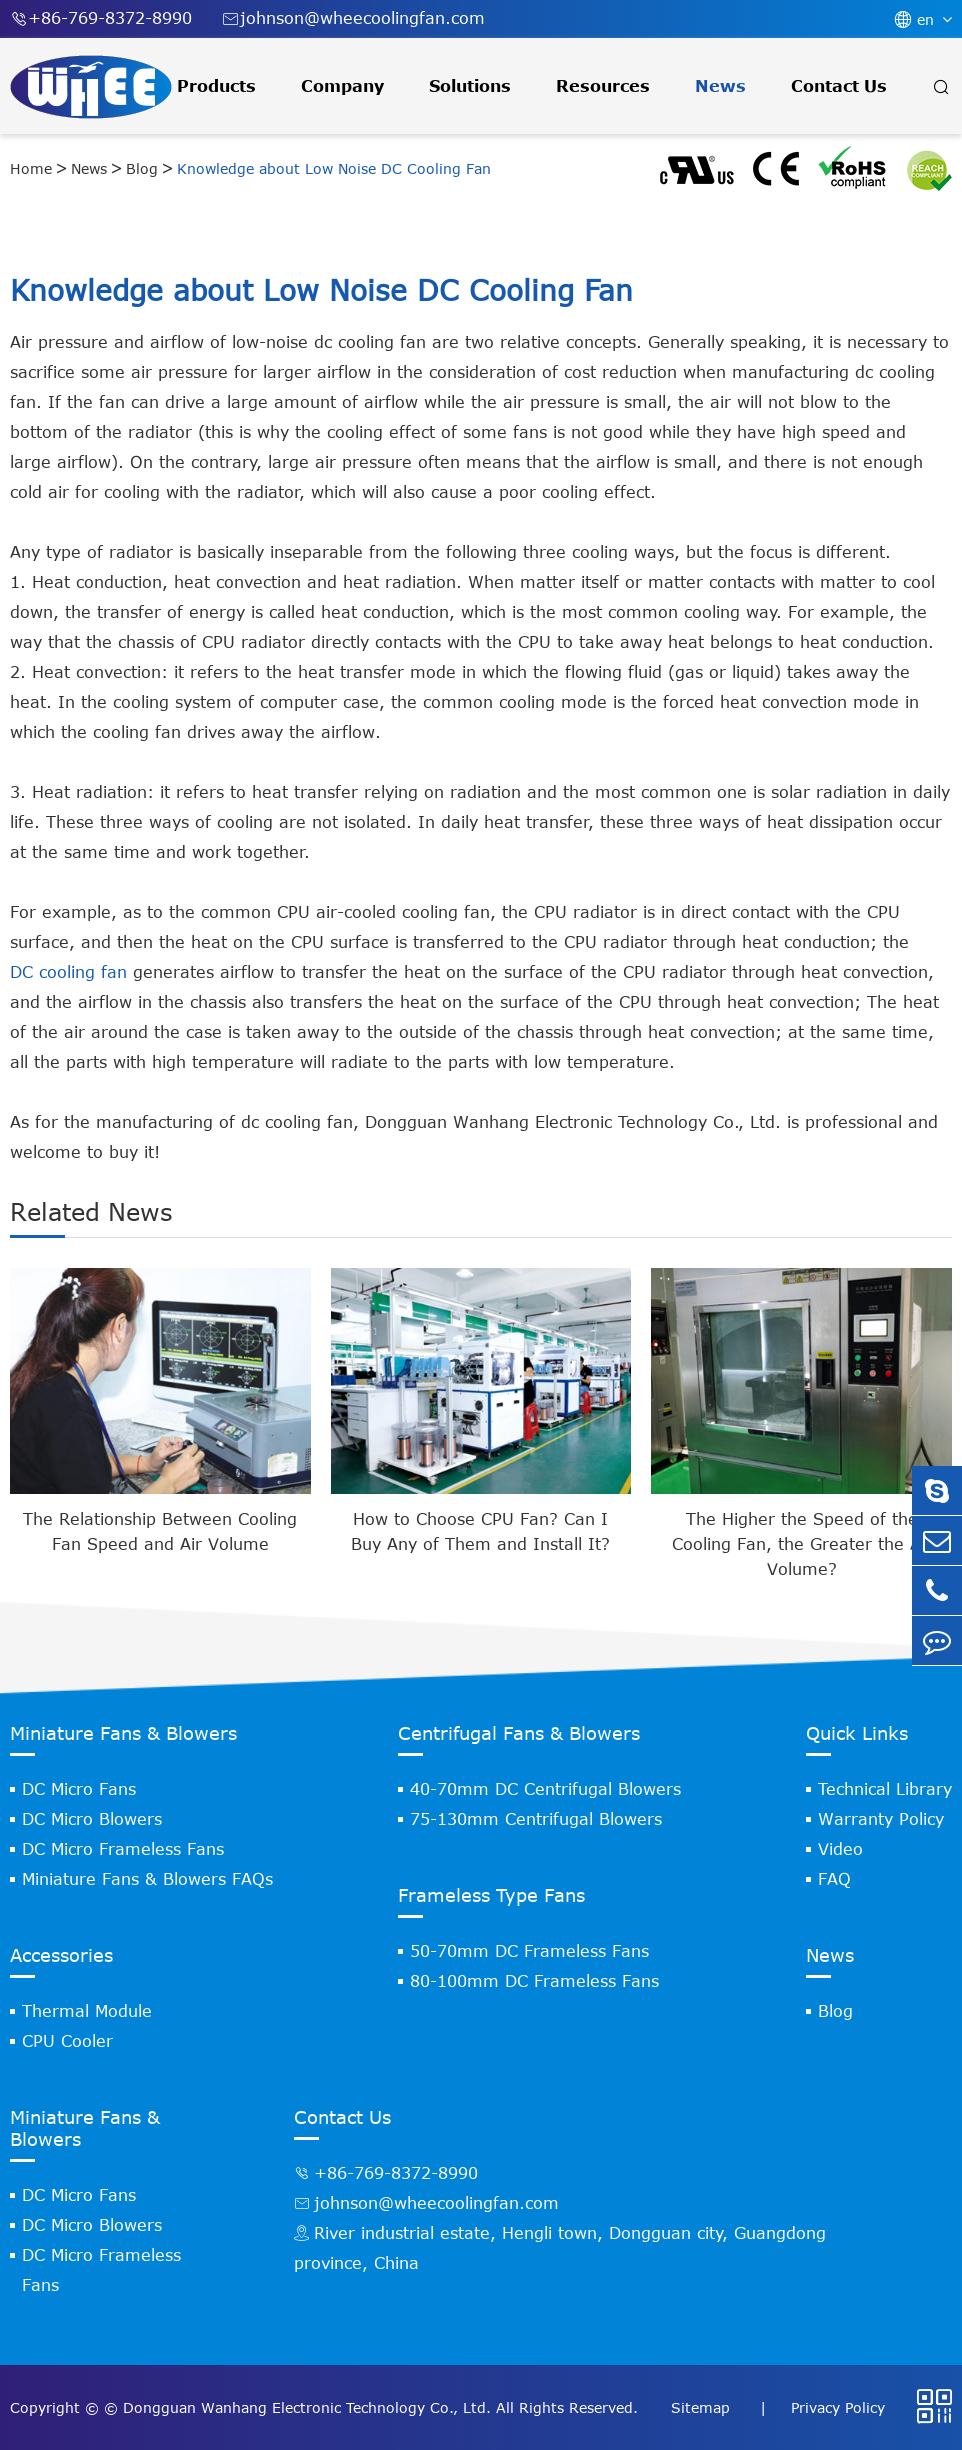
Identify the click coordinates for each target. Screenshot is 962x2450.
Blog (142, 168)
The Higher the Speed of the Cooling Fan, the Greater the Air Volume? (802, 1544)
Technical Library (885, 1789)
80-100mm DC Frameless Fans (534, 1981)
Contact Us (839, 86)
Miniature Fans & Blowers (123, 1733)
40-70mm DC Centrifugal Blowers (545, 1789)
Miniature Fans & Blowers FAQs (147, 1879)
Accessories (61, 1955)
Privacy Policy (838, 2407)
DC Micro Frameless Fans (123, 1849)
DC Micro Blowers (92, 1819)
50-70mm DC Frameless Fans (529, 1951)
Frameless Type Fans (491, 1895)
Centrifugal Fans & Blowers (519, 1733)
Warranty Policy (881, 1819)
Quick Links (857, 1733)
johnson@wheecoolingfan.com (353, 19)
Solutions (470, 86)
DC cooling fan (68, 972)
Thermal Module (87, 2011)
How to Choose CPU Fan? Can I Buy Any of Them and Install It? (480, 1531)
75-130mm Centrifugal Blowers (536, 1819)
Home (31, 168)
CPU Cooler (67, 2041)
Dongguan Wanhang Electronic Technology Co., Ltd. (307, 2407)
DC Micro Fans (79, 1789)
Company (342, 86)
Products (216, 86)
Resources (603, 86)
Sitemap (703, 2407)
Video (840, 1849)
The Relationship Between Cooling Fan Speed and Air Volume (160, 1531)
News (720, 86)
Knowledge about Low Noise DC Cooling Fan (334, 168)
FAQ (834, 1879)
